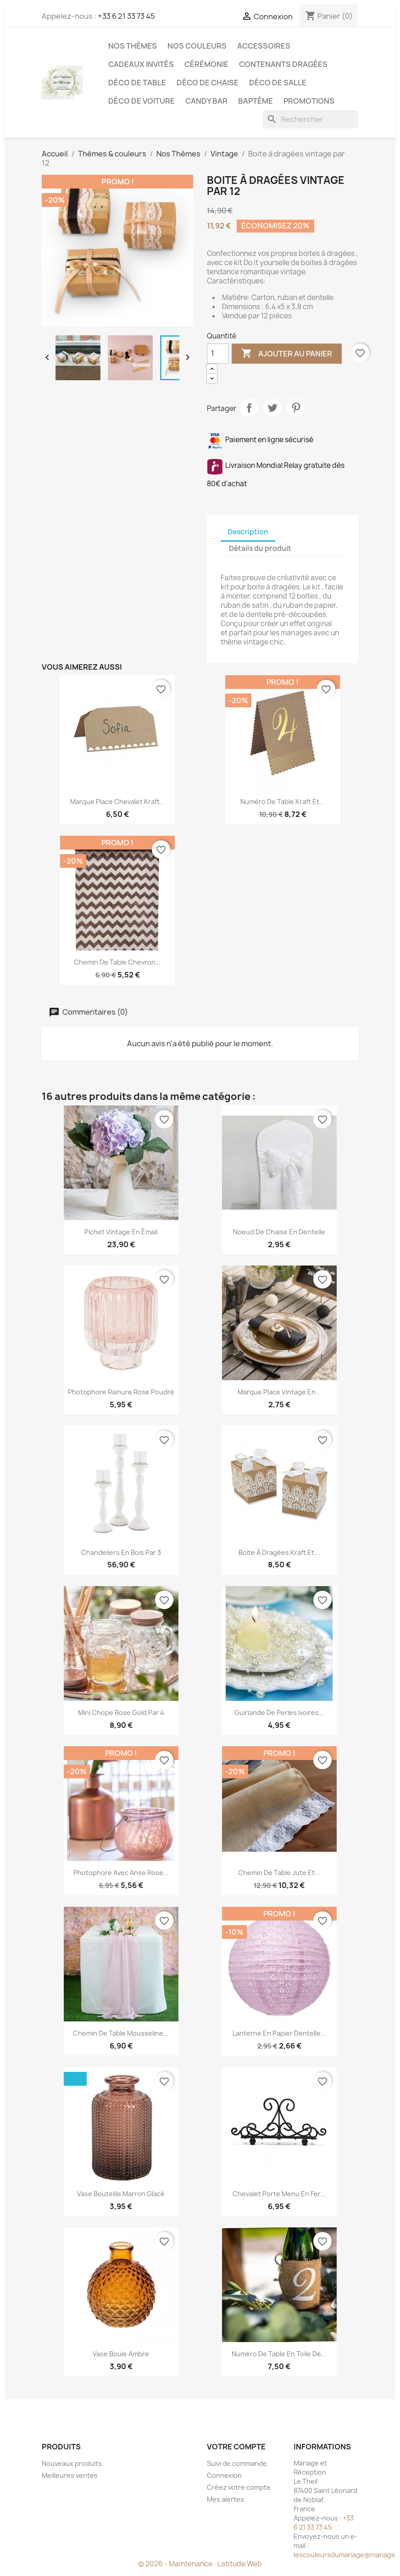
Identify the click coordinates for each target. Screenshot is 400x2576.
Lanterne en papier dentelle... (279, 2033)
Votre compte (236, 2447)
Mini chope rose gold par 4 (121, 1712)
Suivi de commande (237, 2463)
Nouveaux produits (72, 2463)
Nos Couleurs (197, 46)
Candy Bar (206, 101)
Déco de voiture (141, 101)
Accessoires (263, 46)
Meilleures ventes (70, 2475)
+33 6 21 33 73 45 (126, 16)
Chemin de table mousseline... (121, 2033)
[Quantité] (218, 354)
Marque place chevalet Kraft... (117, 801)
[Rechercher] (310, 119)
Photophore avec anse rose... (121, 1872)
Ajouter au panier (286, 354)
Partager (249, 408)
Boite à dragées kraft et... (279, 1552)
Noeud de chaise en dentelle (279, 1231)
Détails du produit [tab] (260, 548)
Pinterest (296, 408)
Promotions (308, 101)
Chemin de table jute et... (279, 1872)
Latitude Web (239, 2564)
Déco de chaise (208, 83)
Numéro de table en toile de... (279, 2353)
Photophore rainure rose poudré (121, 1392)
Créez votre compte (239, 2487)
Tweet (272, 408)
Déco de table (137, 83)
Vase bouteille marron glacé (121, 2193)
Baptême (255, 101)
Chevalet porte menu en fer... (279, 2193)
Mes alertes (225, 2499)
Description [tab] (248, 532)
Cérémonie (206, 64)
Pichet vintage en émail (120, 1231)
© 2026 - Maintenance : (177, 2564)
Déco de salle (277, 83)
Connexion (224, 2475)
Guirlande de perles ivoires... (279, 1712)
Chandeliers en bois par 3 (121, 1552)
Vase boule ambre (121, 2353)
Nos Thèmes (132, 46)
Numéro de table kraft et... (282, 801)
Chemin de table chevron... (117, 962)
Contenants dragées (283, 64)
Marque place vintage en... (279, 1392)
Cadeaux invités (141, 64)
